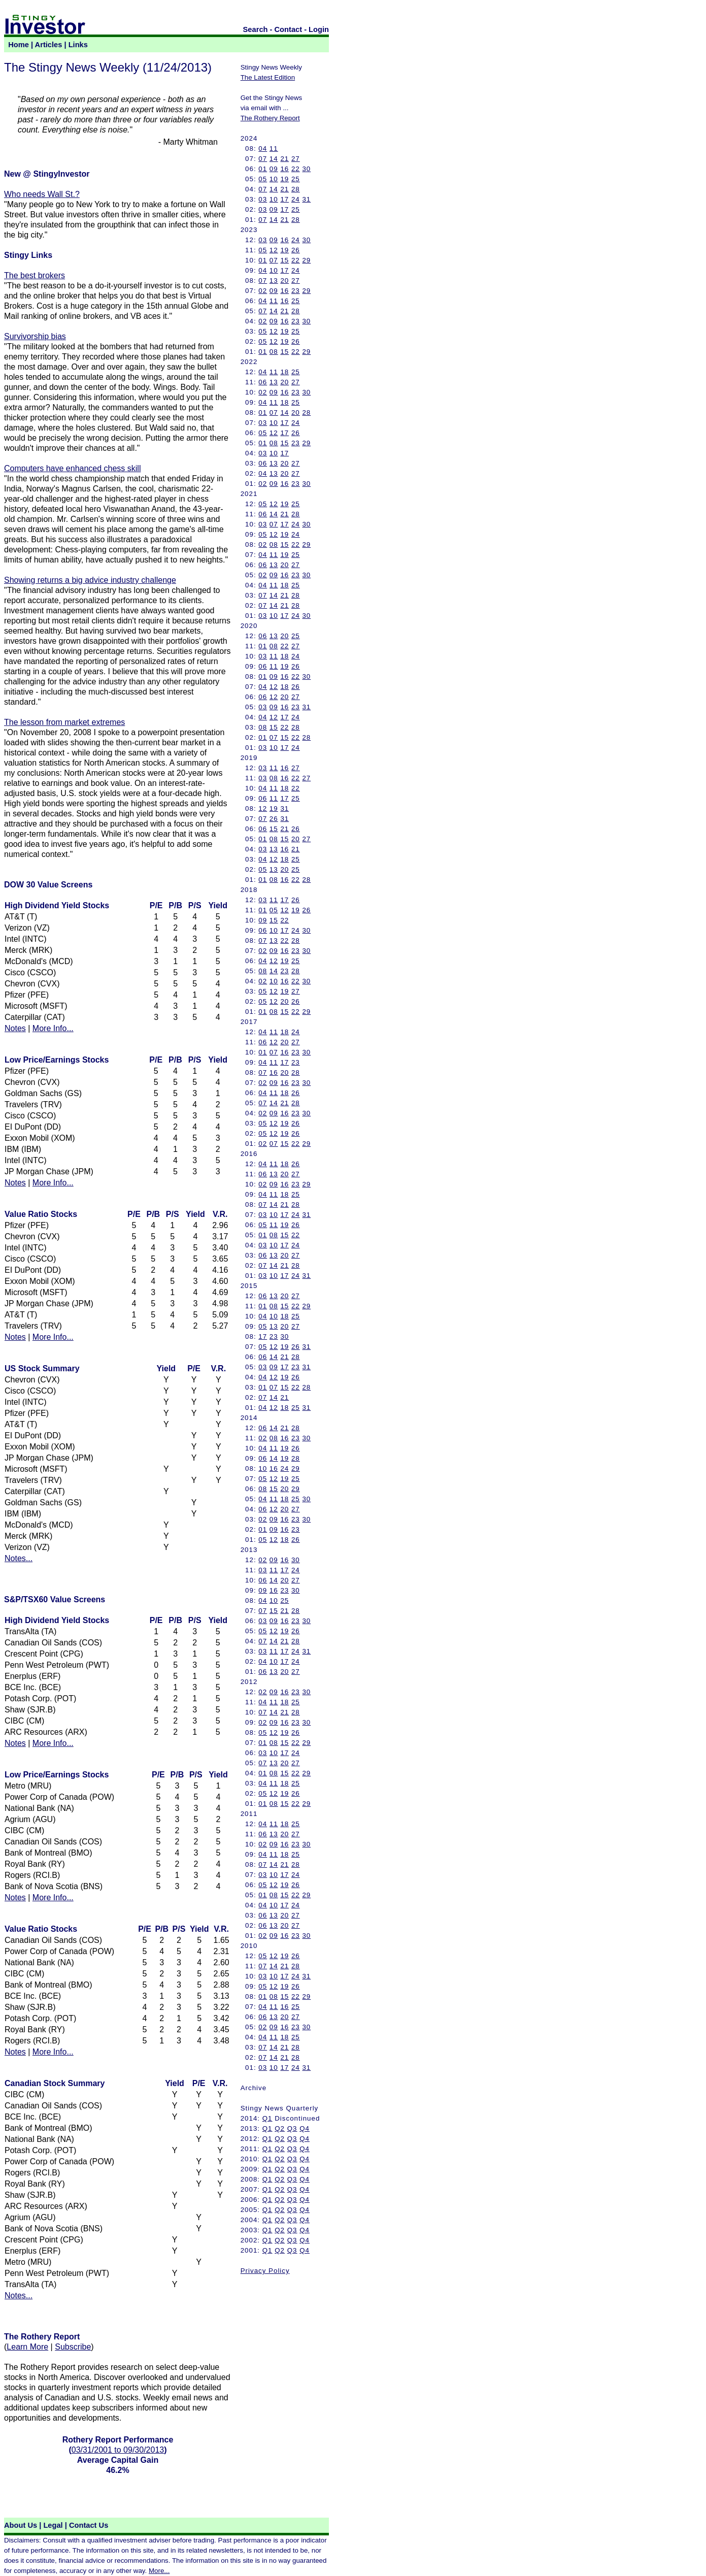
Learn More (27, 2346)
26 (295, 250)
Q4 (304, 2128)
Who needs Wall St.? (42, 194)
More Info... (53, 1028)
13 (274, 280)
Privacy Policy (265, 2270)
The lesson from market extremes (64, 722)
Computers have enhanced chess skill (72, 468)
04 (262, 148)
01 (262, 169)
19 (284, 179)
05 (262, 179)
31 (306, 199)
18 (284, 372)
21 (284, 158)
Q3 (292, 2128)
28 (295, 189)
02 (262, 290)
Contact (288, 29)
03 (262, 199)
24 (295, 199)
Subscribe (73, 2346)
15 (284, 260)
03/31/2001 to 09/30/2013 (118, 2450)
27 (295, 158)
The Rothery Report (270, 118)
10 (274, 179)
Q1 (267, 2118)
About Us (20, 2525)
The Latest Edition (268, 77)
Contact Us (88, 2525)
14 (274, 158)
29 (306, 260)
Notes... (18, 1558)
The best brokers (34, 275)
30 (306, 169)
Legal (52, 2525)
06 (262, 382)
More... (159, 2570)
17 (284, 199)
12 (274, 250)
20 (284, 280)
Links (78, 45)
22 (295, 169)
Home (18, 45)
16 (284, 169)
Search (255, 29)
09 (274, 169)
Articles (48, 45)
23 (295, 290)
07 (262, 158)
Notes (15, 1028)
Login (319, 29)
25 (295, 179)
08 (274, 351)
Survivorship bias (35, 336)
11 (274, 148)
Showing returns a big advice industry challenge (90, 580)
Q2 (280, 2128)
